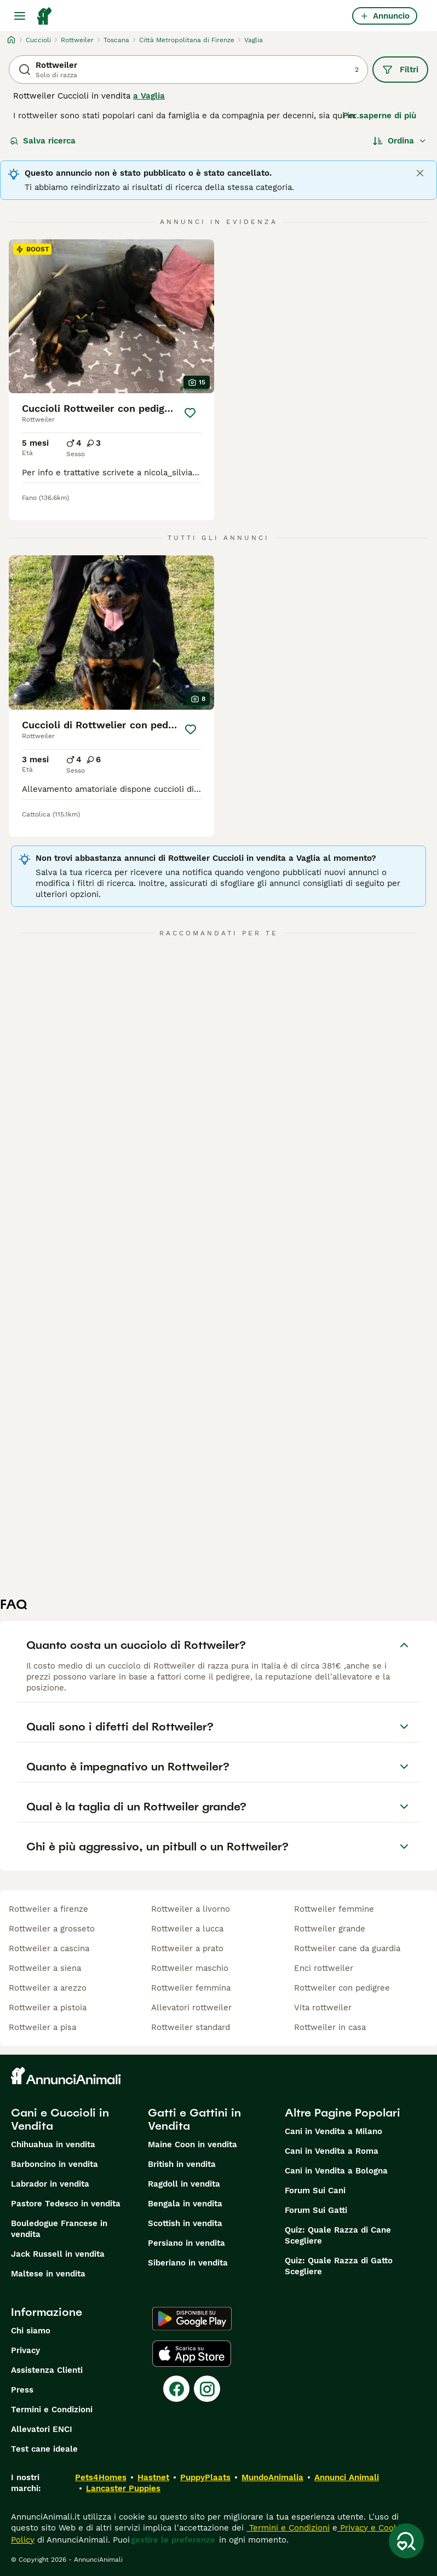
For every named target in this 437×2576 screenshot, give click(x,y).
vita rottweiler (323, 2008)
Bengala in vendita (185, 2204)
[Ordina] (400, 141)
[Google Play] (192, 2318)
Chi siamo (30, 2331)
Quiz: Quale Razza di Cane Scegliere (338, 2235)
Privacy (25, 2350)
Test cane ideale (44, 2449)
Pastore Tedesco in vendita (65, 2204)
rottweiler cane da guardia (347, 1948)
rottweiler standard (190, 2027)
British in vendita (182, 2164)
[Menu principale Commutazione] (20, 16)
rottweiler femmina (191, 1988)
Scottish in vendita (185, 2223)
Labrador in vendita (50, 2184)
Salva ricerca (43, 141)
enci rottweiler (323, 1968)
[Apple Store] (191, 2354)
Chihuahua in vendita (53, 2144)
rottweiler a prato (187, 1948)
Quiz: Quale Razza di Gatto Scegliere (339, 2266)
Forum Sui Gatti (316, 2210)
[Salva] (190, 413)
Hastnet (153, 2477)
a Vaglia (149, 96)
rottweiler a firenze (48, 1909)
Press (22, 2390)
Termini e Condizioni (52, 2409)
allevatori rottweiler (191, 2008)
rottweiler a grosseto (52, 1929)
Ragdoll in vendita (184, 2184)
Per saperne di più (379, 115)
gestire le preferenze (173, 2540)
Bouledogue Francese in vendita (59, 2228)
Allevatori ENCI (41, 2429)
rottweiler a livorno (190, 1909)
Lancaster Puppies (123, 2488)
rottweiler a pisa (42, 2027)
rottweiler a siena (45, 1968)
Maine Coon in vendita (192, 2144)
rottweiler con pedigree (342, 1988)
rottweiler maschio (189, 1968)
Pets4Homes (101, 2477)
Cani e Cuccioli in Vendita (60, 2119)
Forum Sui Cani (315, 2190)
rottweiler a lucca (187, 1929)
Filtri (400, 69)
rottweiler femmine (334, 1909)
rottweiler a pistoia (48, 2008)
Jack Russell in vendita (58, 2254)
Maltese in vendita (48, 2274)
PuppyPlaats (205, 2477)
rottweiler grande (329, 1929)
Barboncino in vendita (54, 2164)
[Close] (420, 173)
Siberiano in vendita (188, 2263)
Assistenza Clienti (47, 2370)
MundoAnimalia (272, 2477)
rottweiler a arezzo (48, 1988)
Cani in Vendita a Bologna (336, 2171)
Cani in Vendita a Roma (331, 2151)
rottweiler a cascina (49, 1948)
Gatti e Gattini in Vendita (194, 2119)
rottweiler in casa (330, 2027)
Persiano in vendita (186, 2243)
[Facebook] (176, 2389)
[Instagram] (207, 2389)
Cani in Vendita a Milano (333, 2131)
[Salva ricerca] (406, 2540)
